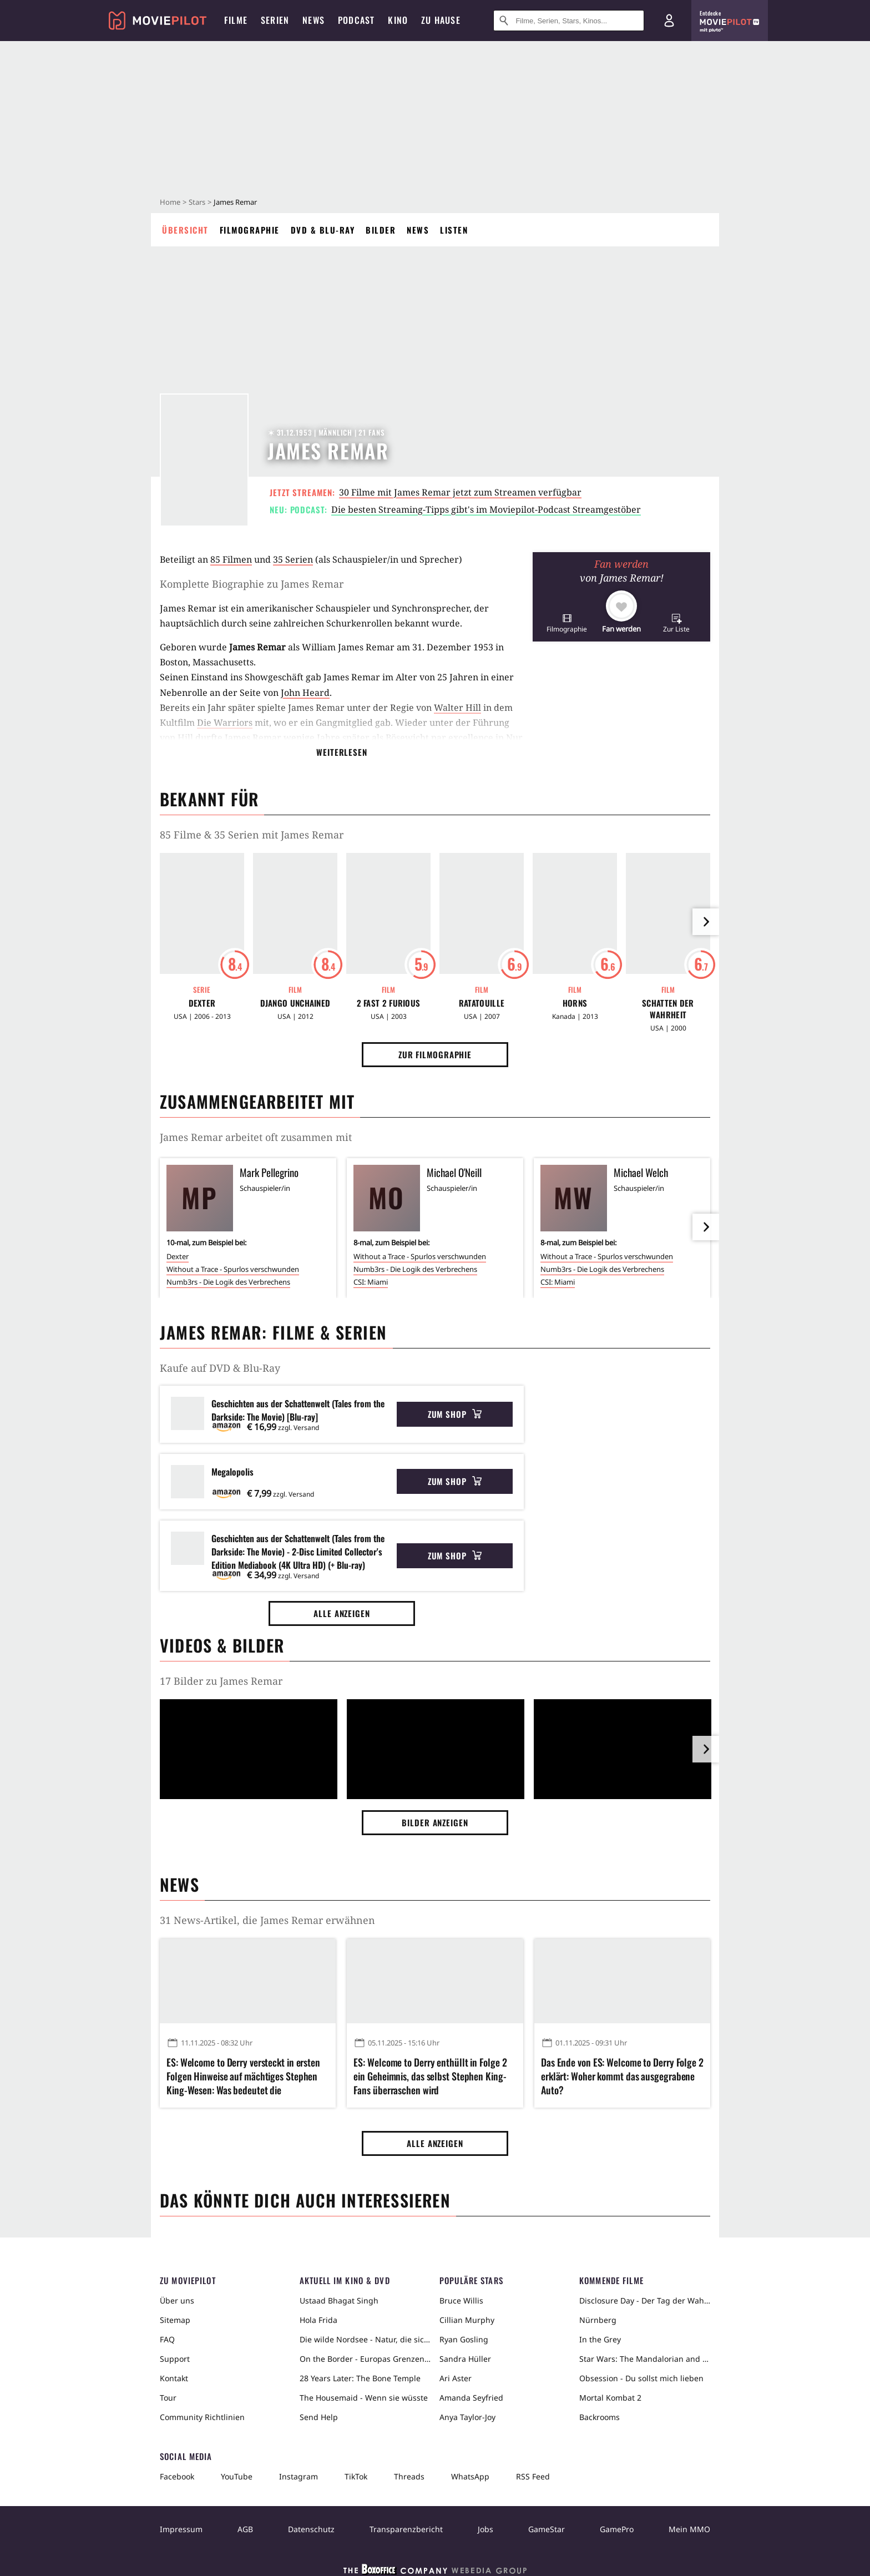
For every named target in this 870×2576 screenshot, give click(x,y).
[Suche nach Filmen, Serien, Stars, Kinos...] (568, 20)
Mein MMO (689, 2529)
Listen (454, 230)
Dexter (202, 1003)
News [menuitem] (313, 20)
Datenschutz (311, 2529)
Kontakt (174, 2378)
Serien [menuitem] (275, 20)
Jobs (485, 2529)
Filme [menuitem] (235, 20)
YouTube (236, 2476)
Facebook (177, 2476)
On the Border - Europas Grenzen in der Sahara (365, 2358)
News (418, 230)
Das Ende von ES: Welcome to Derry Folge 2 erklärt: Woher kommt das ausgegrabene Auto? (622, 2076)
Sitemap (175, 2320)
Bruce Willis (461, 2300)
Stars (197, 202)
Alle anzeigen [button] (341, 1613)
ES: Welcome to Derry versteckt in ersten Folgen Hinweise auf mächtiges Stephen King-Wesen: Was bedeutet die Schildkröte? (243, 2076)
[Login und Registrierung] (669, 20)
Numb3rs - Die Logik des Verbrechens (228, 1282)
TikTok (356, 2476)
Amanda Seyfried (471, 2397)
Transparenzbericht (406, 2529)
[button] (567, 623)
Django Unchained (295, 1003)
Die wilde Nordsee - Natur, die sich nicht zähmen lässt (365, 2339)
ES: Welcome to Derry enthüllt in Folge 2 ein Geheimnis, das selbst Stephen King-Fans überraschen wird (430, 2076)
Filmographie (250, 230)
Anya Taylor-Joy (467, 2417)
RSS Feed (533, 2476)
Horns (575, 1003)
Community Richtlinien (202, 2417)
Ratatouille (481, 1003)
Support (175, 2358)
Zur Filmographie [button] (435, 1054)
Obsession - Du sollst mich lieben (641, 2378)
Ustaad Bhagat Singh (339, 2300)
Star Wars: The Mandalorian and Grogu (644, 2358)
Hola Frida (318, 2320)
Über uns (177, 2300)
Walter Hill (457, 707)
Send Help (319, 2417)
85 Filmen (231, 559)
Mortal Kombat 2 (610, 2397)
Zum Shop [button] (455, 1414)
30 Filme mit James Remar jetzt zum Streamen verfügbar (460, 492)
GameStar (546, 2529)
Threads (409, 2476)
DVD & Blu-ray (323, 230)
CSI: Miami (370, 1282)
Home (170, 202)
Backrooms (599, 2417)
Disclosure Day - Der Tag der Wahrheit (644, 2300)
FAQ (167, 2339)
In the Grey (600, 2339)
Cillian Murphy (466, 2320)
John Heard (305, 692)
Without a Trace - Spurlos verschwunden (232, 1269)
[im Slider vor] (705, 921)
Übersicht (185, 230)
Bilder (381, 230)
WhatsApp (470, 2476)
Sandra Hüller (465, 2358)
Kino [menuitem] (398, 20)
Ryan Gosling (463, 2339)
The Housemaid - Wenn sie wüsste (364, 2397)
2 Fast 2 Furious (389, 1003)
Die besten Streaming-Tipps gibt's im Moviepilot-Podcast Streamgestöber (486, 509)
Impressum (181, 2529)
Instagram (298, 2476)
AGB (245, 2529)
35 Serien (293, 559)
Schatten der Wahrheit (668, 1009)
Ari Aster (455, 2378)
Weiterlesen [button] (341, 752)
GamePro (617, 2529)
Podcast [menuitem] (356, 20)
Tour (168, 2397)
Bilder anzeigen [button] (435, 1822)
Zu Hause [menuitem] (441, 20)
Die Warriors (224, 722)
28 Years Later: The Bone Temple (360, 2378)
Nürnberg (597, 2320)
